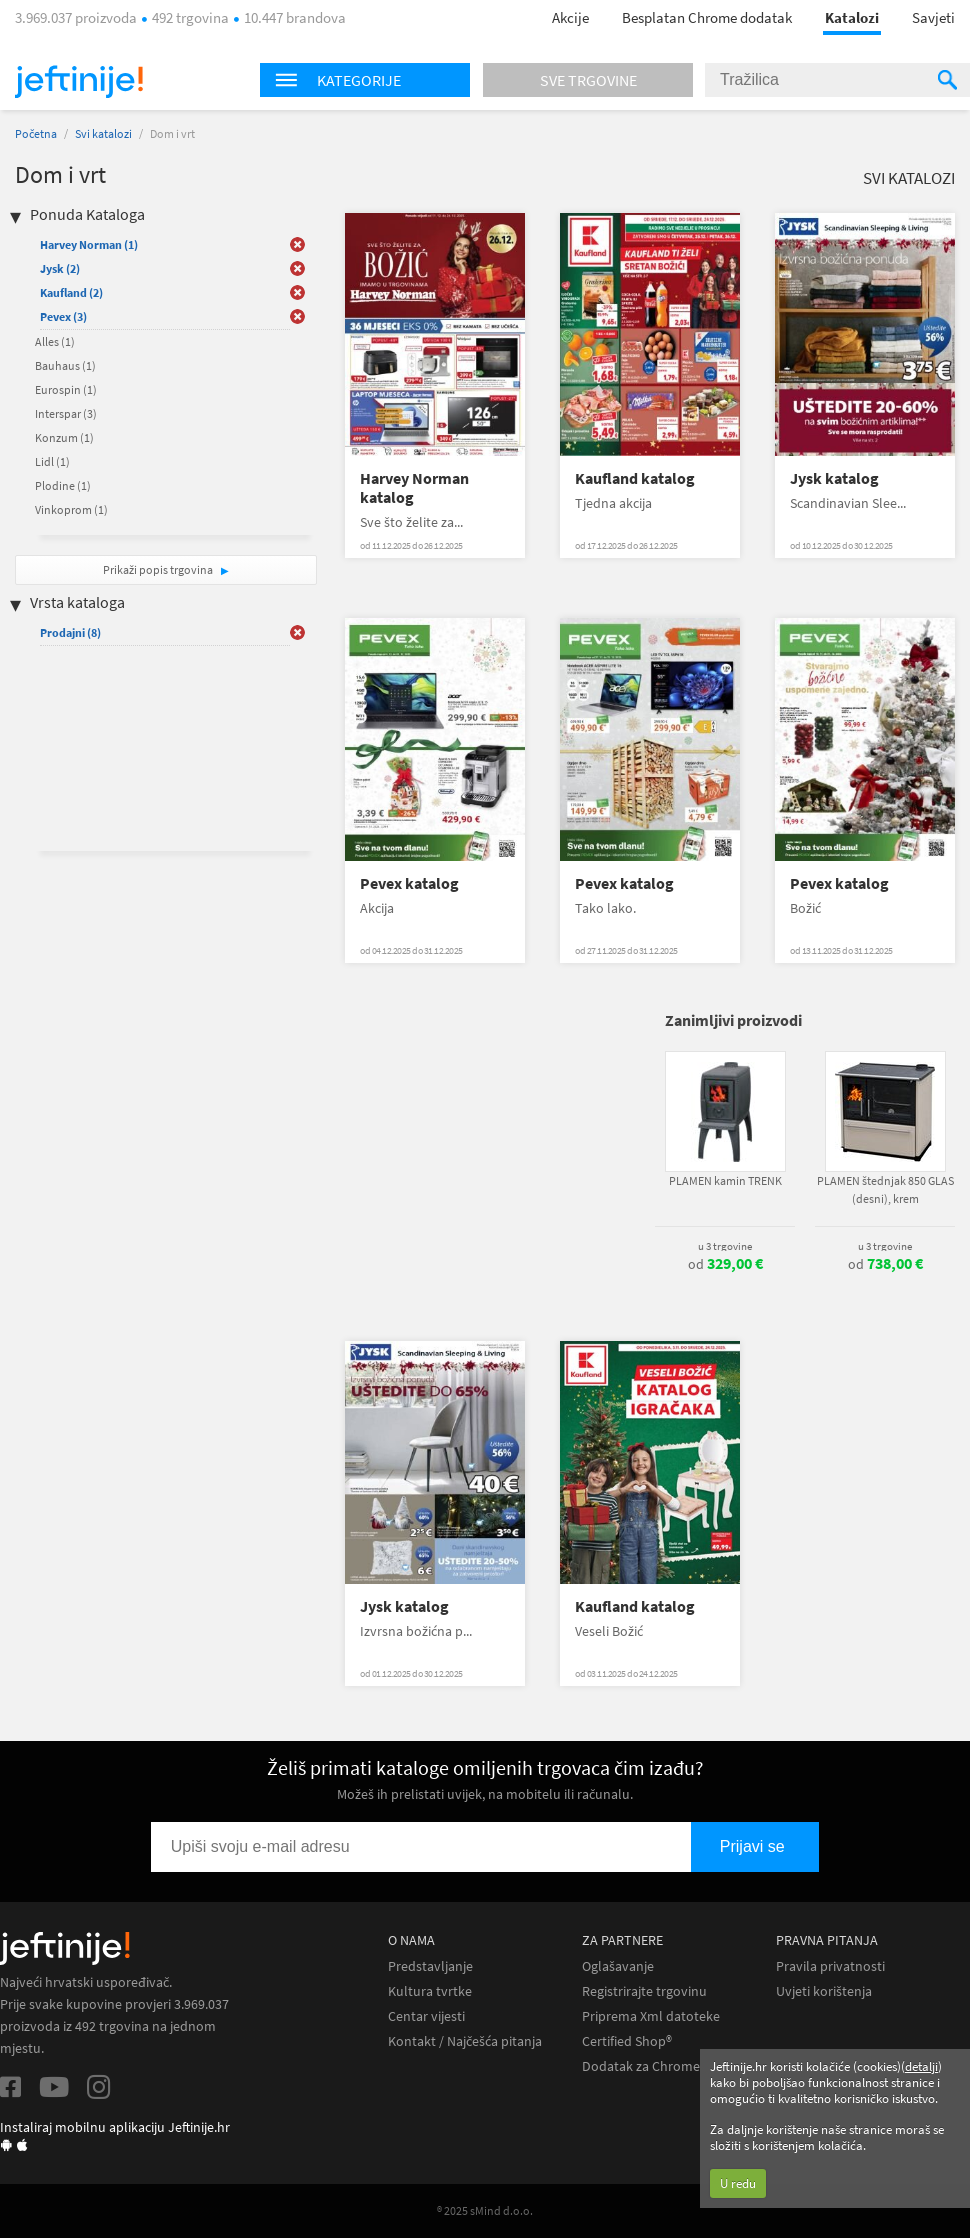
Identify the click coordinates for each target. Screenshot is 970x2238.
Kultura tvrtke (430, 1991)
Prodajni (70, 632)
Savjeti (933, 17)
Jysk (60, 268)
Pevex (63, 316)
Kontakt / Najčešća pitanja (465, 2041)
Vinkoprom (71, 509)
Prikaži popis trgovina (159, 569)
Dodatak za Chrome (641, 2066)
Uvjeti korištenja (824, 1991)
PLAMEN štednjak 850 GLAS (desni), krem (885, 1189)
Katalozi (852, 17)
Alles (55, 341)
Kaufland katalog (635, 478)
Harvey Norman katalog (414, 488)
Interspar (66, 413)
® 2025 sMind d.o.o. (485, 2210)
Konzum (64, 437)
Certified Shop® (627, 2041)
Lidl (52, 461)
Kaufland (71, 292)
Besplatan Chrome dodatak (707, 17)
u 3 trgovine (725, 1246)
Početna (36, 133)
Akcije (570, 17)
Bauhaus (65, 365)
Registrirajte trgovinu (644, 1991)
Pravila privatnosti (830, 1966)
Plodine (63, 485)
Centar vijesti (426, 2016)
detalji (921, 2066)
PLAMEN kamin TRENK (725, 1180)
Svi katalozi (103, 133)
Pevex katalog (409, 883)
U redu (738, 2183)
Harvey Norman (89, 244)
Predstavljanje (430, 1966)
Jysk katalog (834, 478)
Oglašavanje (618, 1966)
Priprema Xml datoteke (651, 2016)
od (725, 1264)
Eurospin (66, 389)
